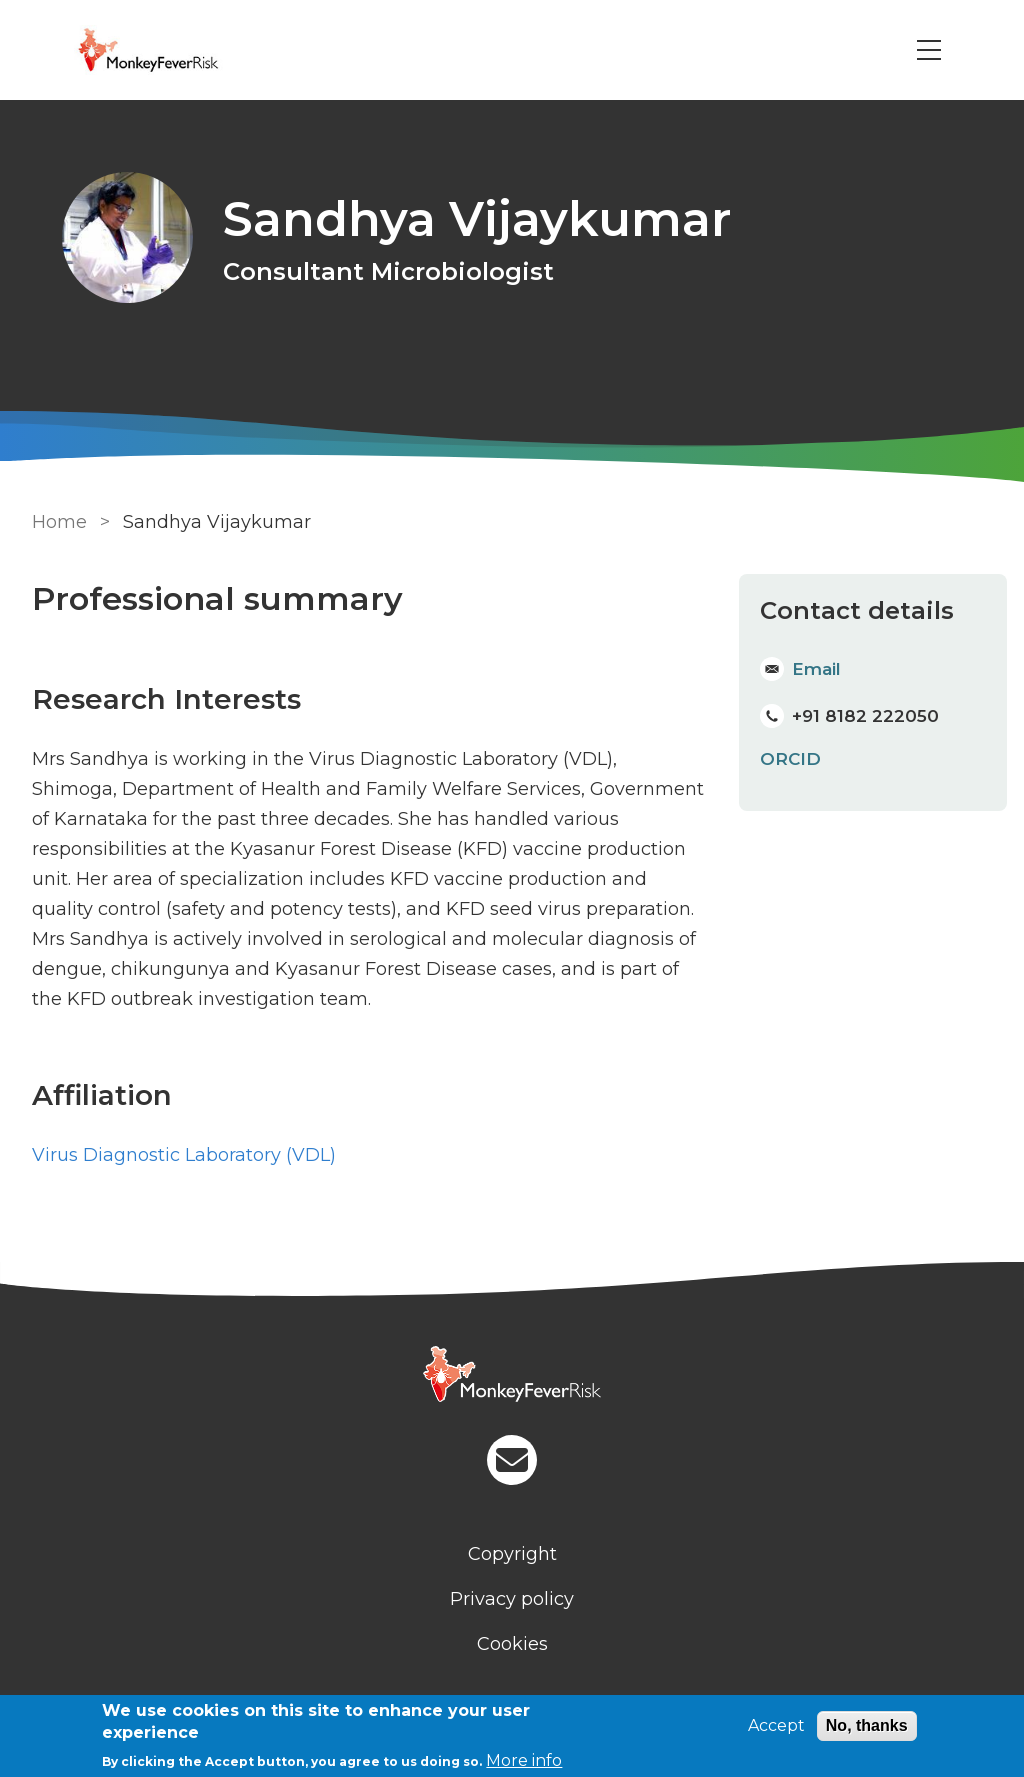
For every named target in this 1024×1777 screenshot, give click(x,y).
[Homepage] (512, 1377)
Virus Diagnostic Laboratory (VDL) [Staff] (184, 1155)
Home (59, 522)
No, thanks (867, 1725)
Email (816, 669)
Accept (776, 1725)
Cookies (512, 1644)
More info (524, 1760)
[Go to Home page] (175, 50)
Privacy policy (512, 1599)
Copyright (512, 1554)
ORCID (790, 759)
